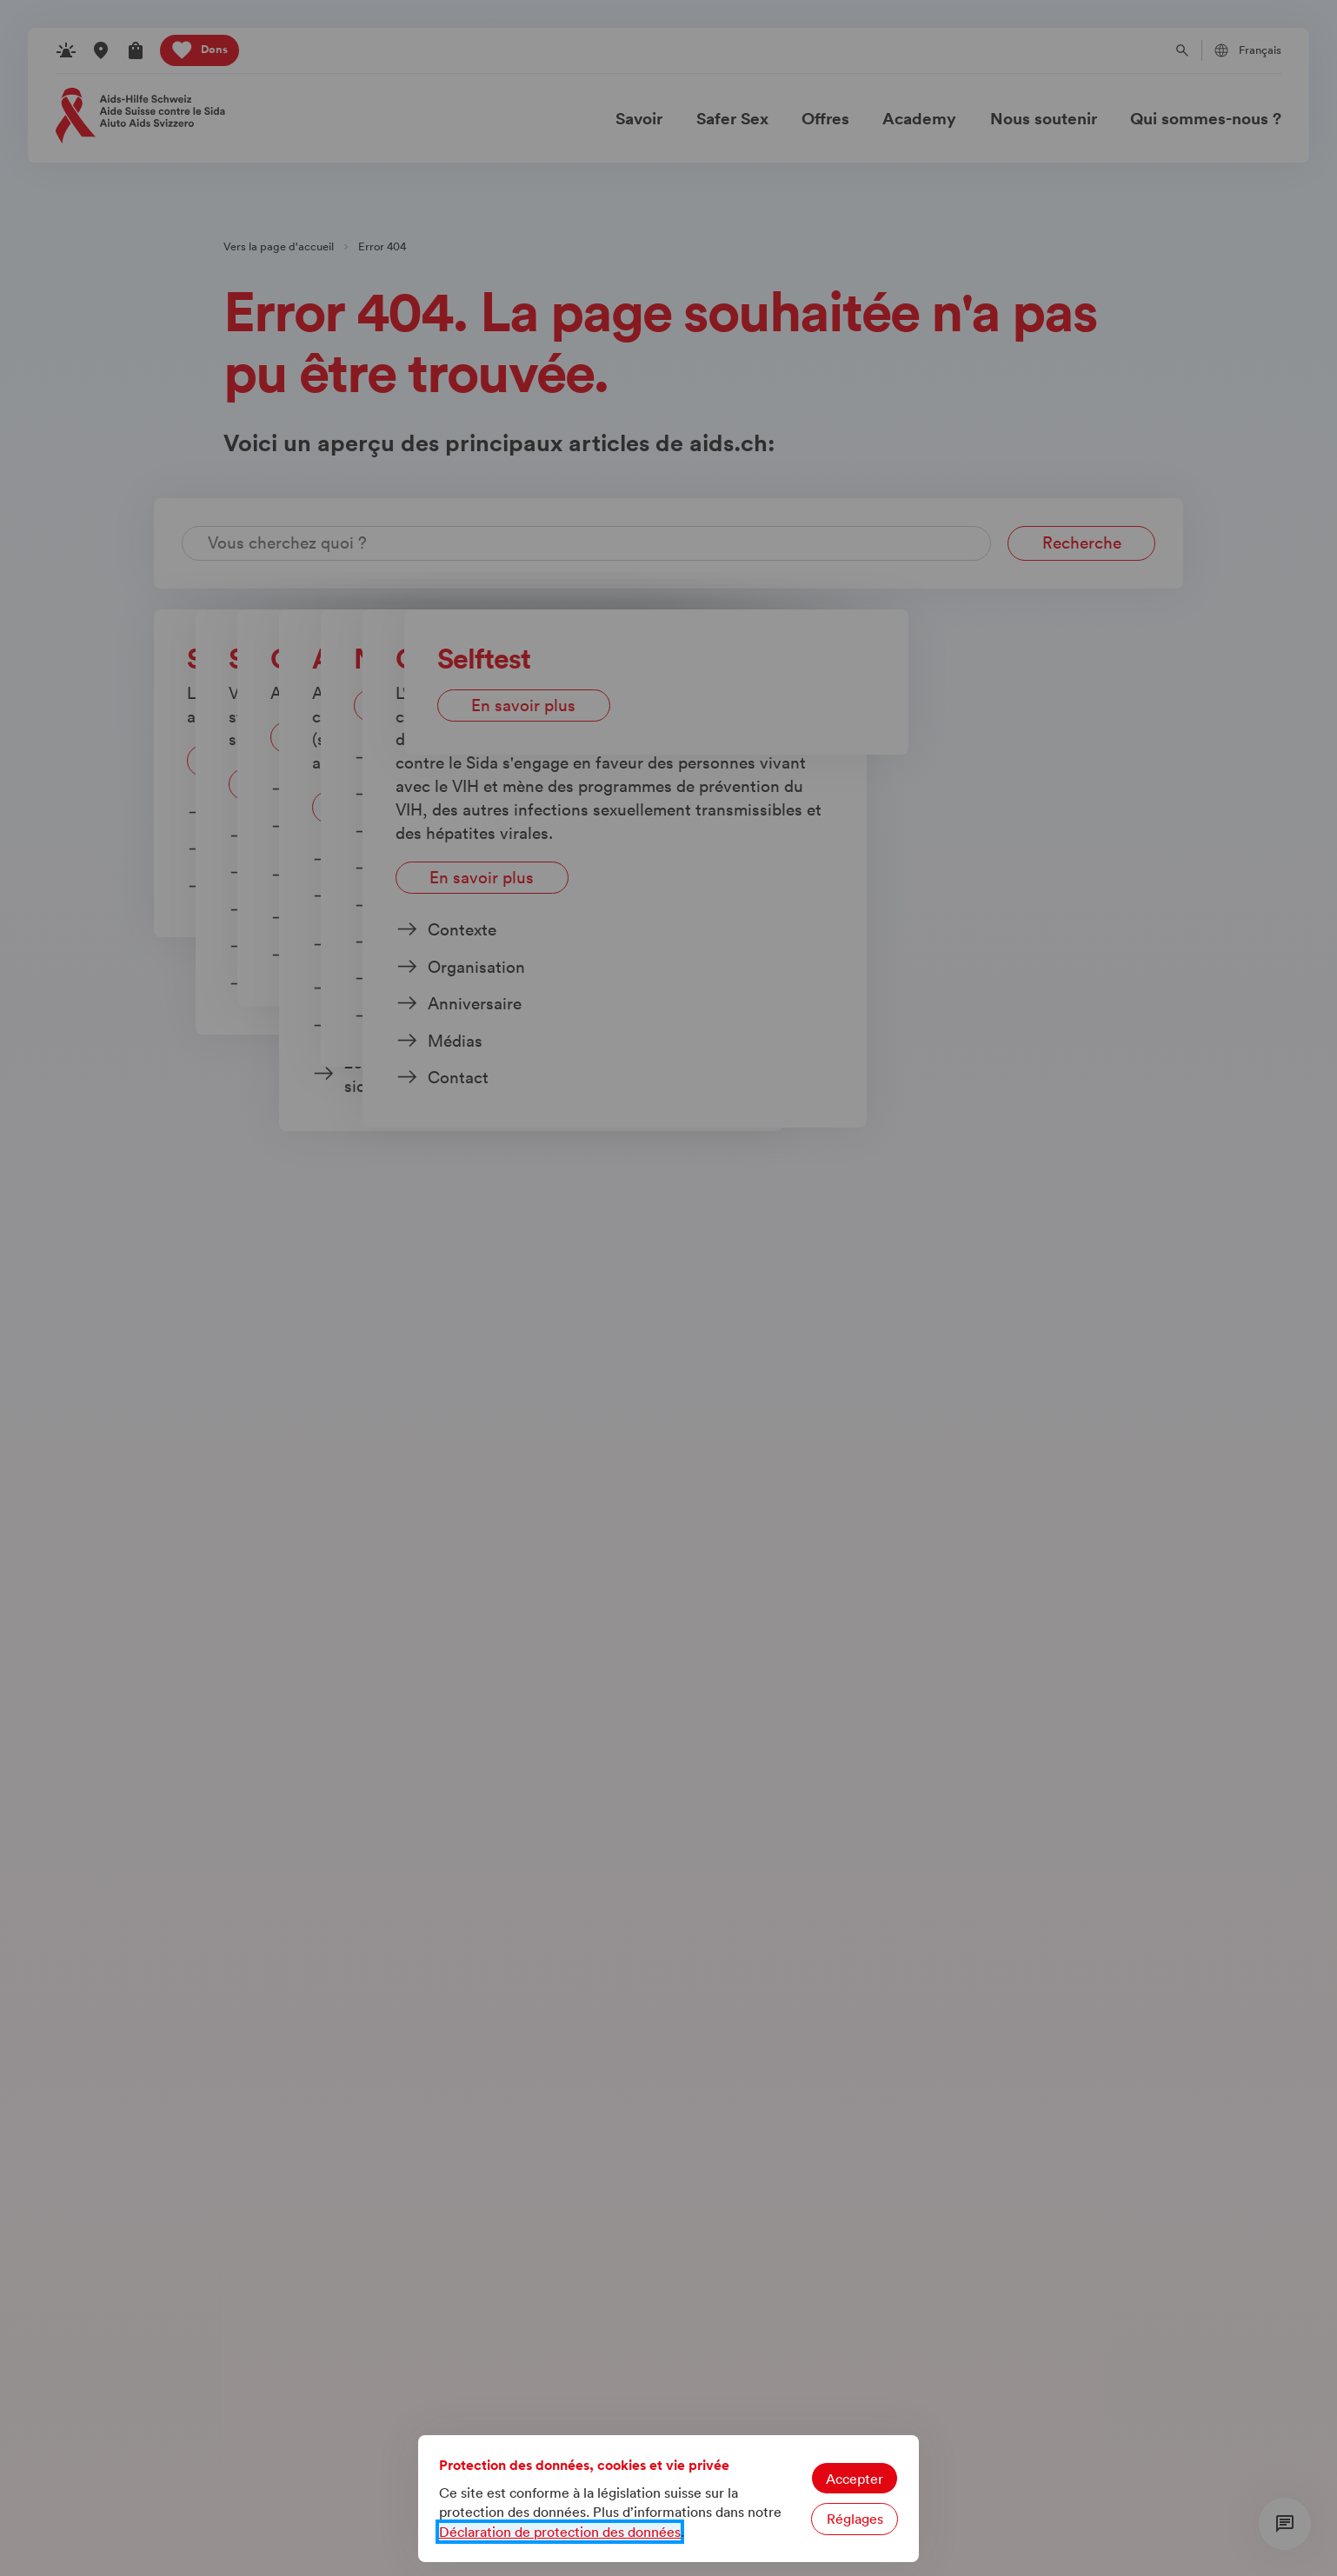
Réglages (855, 2518)
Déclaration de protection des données (560, 2531)
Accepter (854, 2478)
